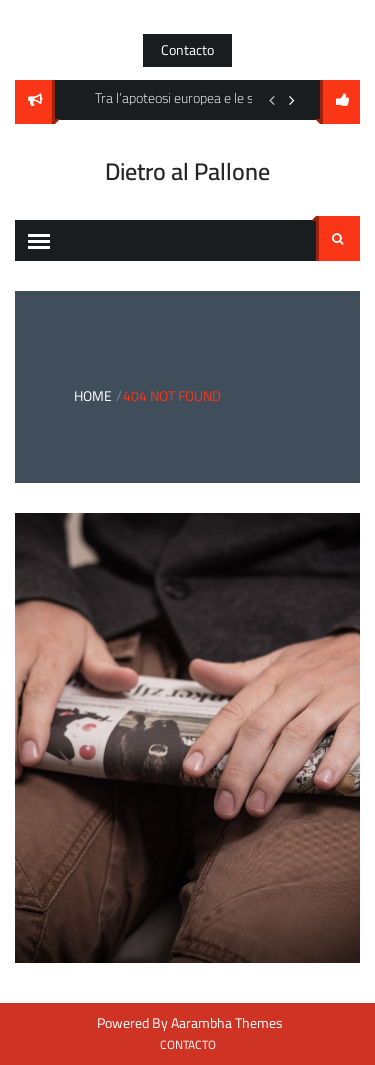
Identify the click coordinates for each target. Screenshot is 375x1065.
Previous (272, 100)
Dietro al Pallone (187, 171)
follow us (340, 102)
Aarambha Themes (227, 1023)
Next (292, 100)
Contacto (187, 50)
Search (338, 239)
